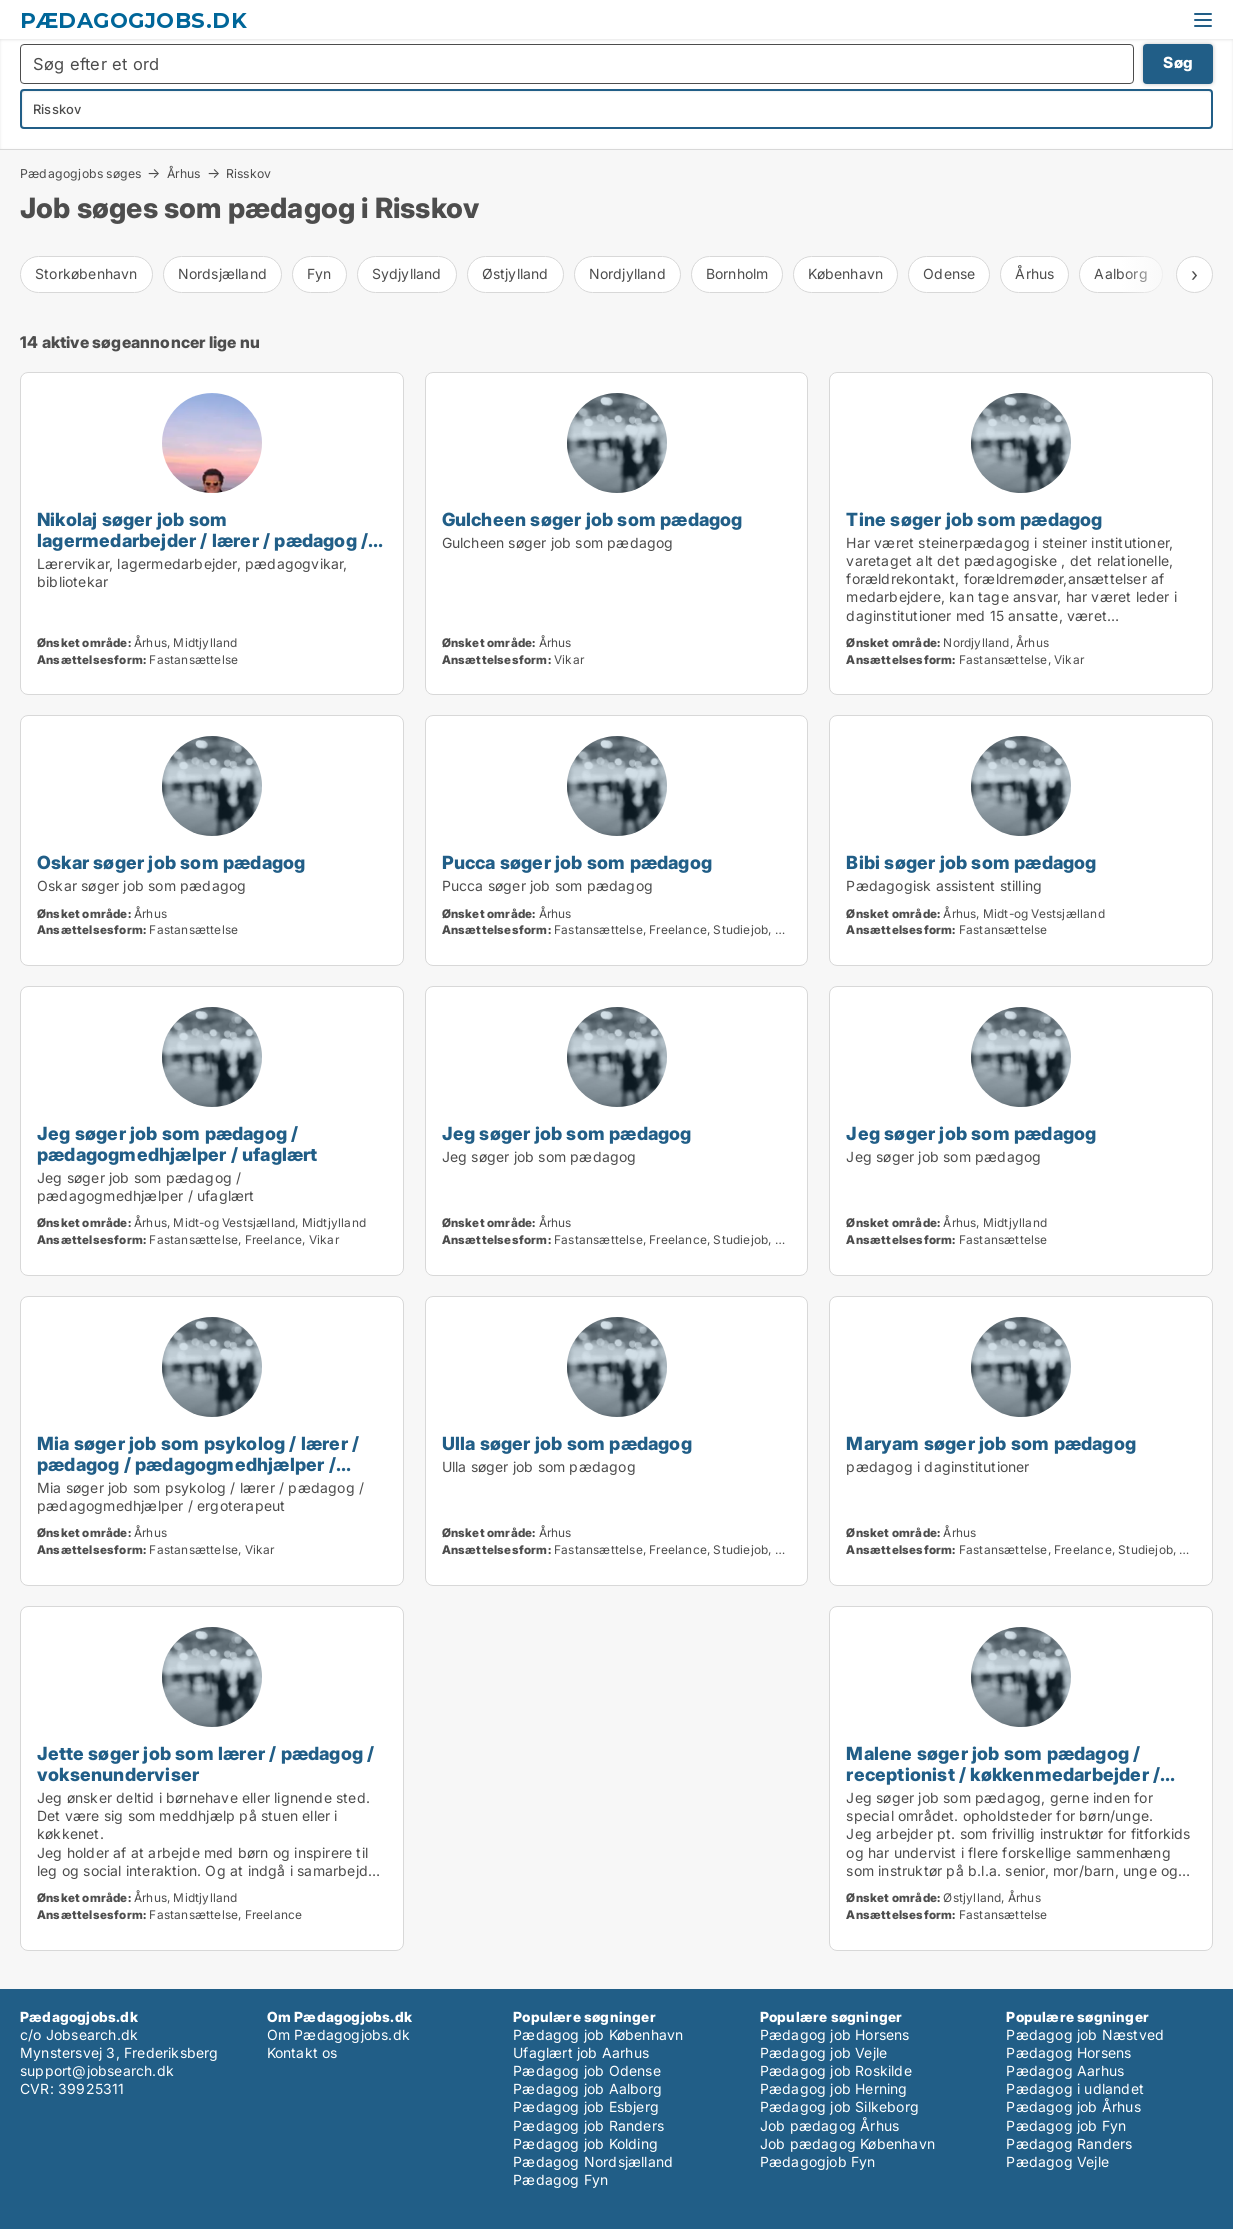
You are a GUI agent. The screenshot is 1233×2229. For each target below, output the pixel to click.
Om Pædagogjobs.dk (338, 2034)
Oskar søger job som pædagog (171, 862)
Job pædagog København (847, 2143)
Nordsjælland (222, 273)
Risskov (248, 174)
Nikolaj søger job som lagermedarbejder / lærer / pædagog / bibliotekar (202, 540)
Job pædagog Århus (829, 2125)
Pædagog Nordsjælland (593, 2161)
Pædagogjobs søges (80, 173)
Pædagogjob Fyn (818, 2161)
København (845, 273)
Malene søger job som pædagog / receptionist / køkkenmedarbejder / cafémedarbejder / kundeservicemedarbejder (1003, 1784)
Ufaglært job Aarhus (581, 2052)
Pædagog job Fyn (1066, 2125)
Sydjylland (407, 273)
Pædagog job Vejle (823, 2052)
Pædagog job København (598, 2034)
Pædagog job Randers (588, 2125)
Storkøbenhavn (86, 273)
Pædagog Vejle (1057, 2161)
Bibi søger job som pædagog (971, 862)
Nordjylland (627, 273)
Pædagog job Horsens (835, 2034)
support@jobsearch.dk (97, 2070)
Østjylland (515, 273)
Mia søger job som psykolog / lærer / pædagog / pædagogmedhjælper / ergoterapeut (198, 1464)
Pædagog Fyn (560, 2179)
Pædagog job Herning (834, 2088)
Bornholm (737, 273)
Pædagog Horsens (1068, 2052)
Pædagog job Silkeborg (839, 2106)
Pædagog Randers (1069, 2143)
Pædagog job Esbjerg (586, 2106)
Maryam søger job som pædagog (991, 1443)
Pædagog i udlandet (1075, 2088)
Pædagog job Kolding (585, 2143)
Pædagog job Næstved (1085, 2034)
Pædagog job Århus (1073, 2106)
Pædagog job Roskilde (836, 2070)
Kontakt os (302, 2052)
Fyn (319, 273)
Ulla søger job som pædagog (567, 1443)
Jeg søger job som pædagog (567, 1133)
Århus (184, 173)
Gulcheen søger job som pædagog (592, 519)
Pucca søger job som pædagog (577, 862)
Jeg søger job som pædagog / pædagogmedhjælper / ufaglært (177, 1143)
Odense (949, 273)
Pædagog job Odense (587, 2070)
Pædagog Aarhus (1065, 2070)
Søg (1178, 62)
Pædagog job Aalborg (587, 2088)
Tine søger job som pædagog (974, 519)
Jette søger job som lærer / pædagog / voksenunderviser (205, 1763)
